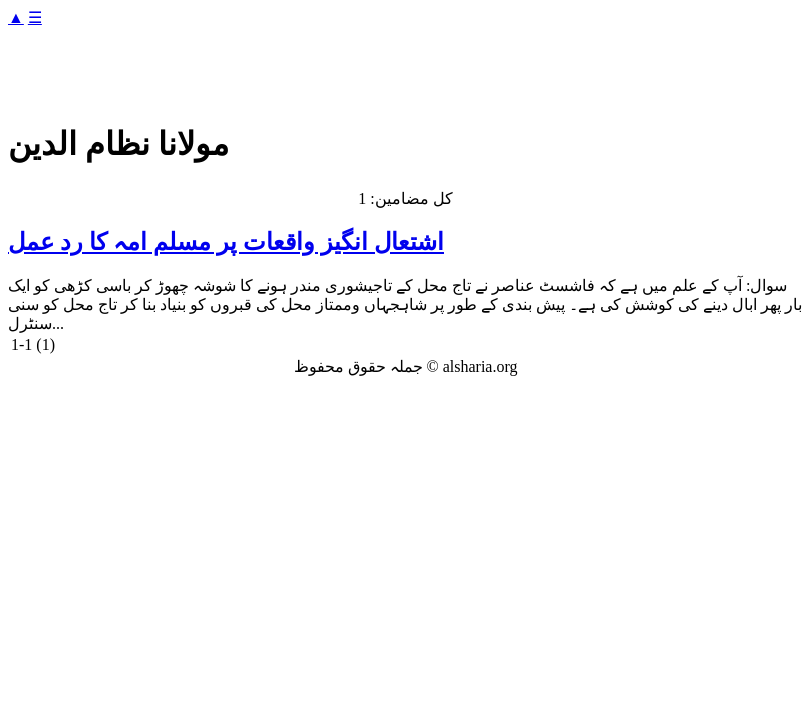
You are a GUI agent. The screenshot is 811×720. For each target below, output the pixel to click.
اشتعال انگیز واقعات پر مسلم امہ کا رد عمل (226, 242)
